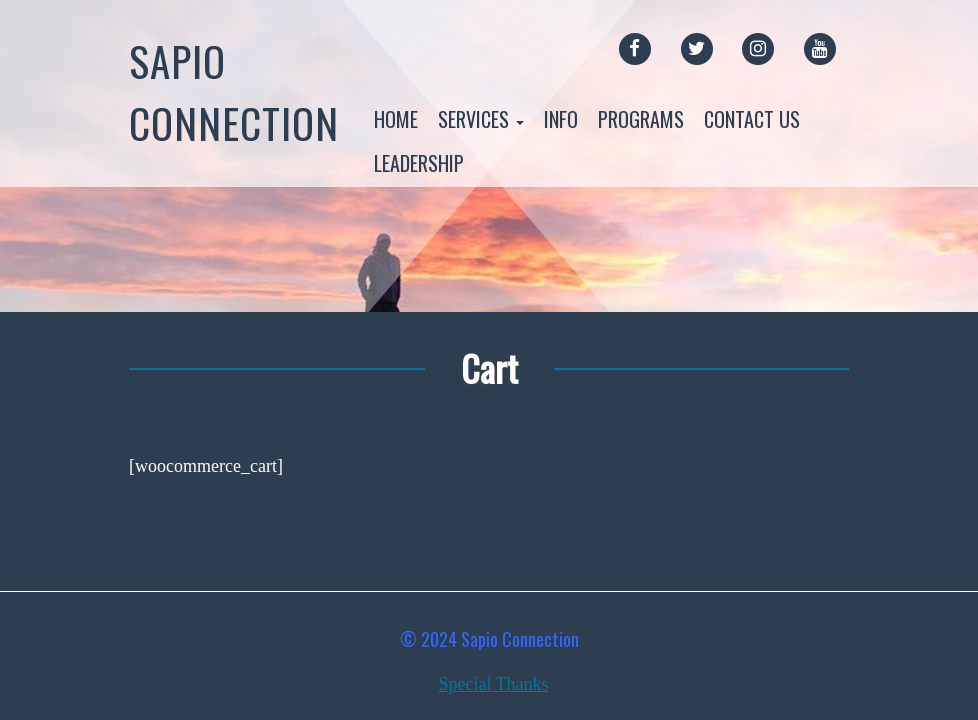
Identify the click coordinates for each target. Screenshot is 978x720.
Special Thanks (493, 684)
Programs (641, 119)
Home (396, 119)
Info (561, 119)
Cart (489, 367)
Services (481, 119)
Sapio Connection (234, 91)
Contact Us (752, 119)
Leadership (419, 163)
